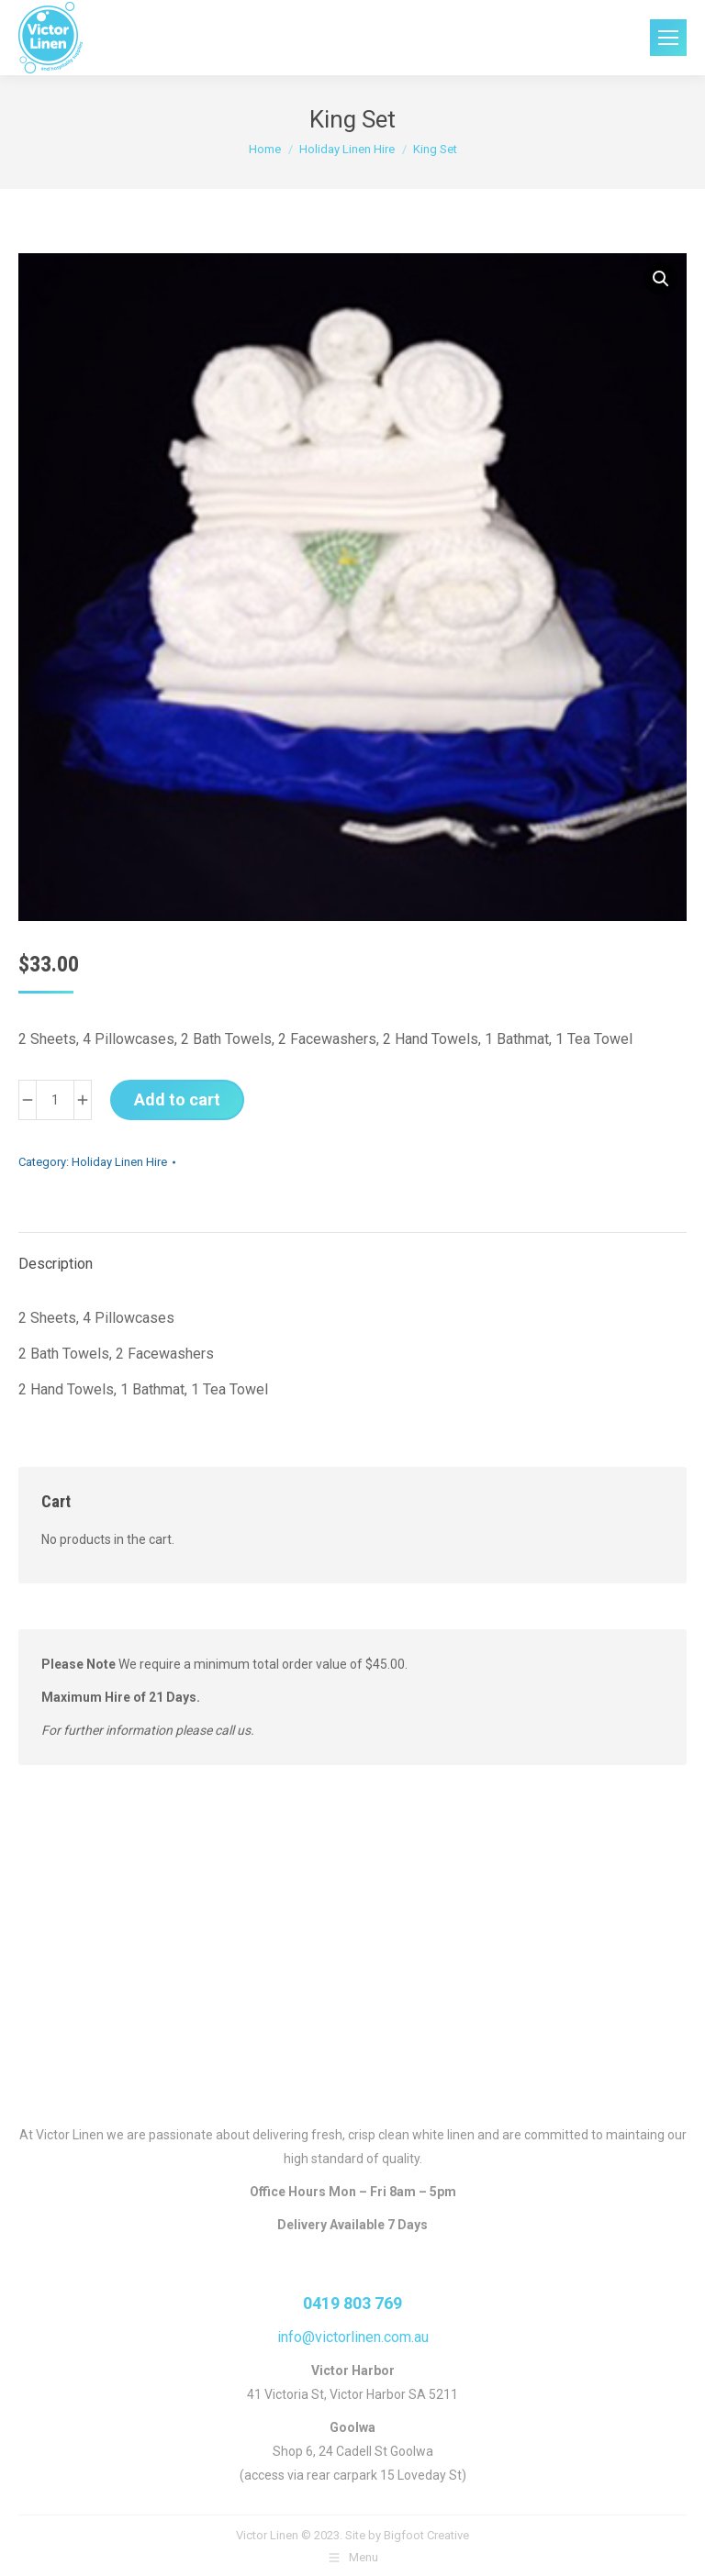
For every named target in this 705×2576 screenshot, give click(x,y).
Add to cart (177, 1099)
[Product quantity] (55, 1100)
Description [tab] (55, 1263)
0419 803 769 (352, 2303)
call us (233, 1730)
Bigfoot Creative (426, 2535)
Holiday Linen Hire (119, 1162)
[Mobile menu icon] (668, 37)
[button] (660, 278)
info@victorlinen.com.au (353, 2337)
